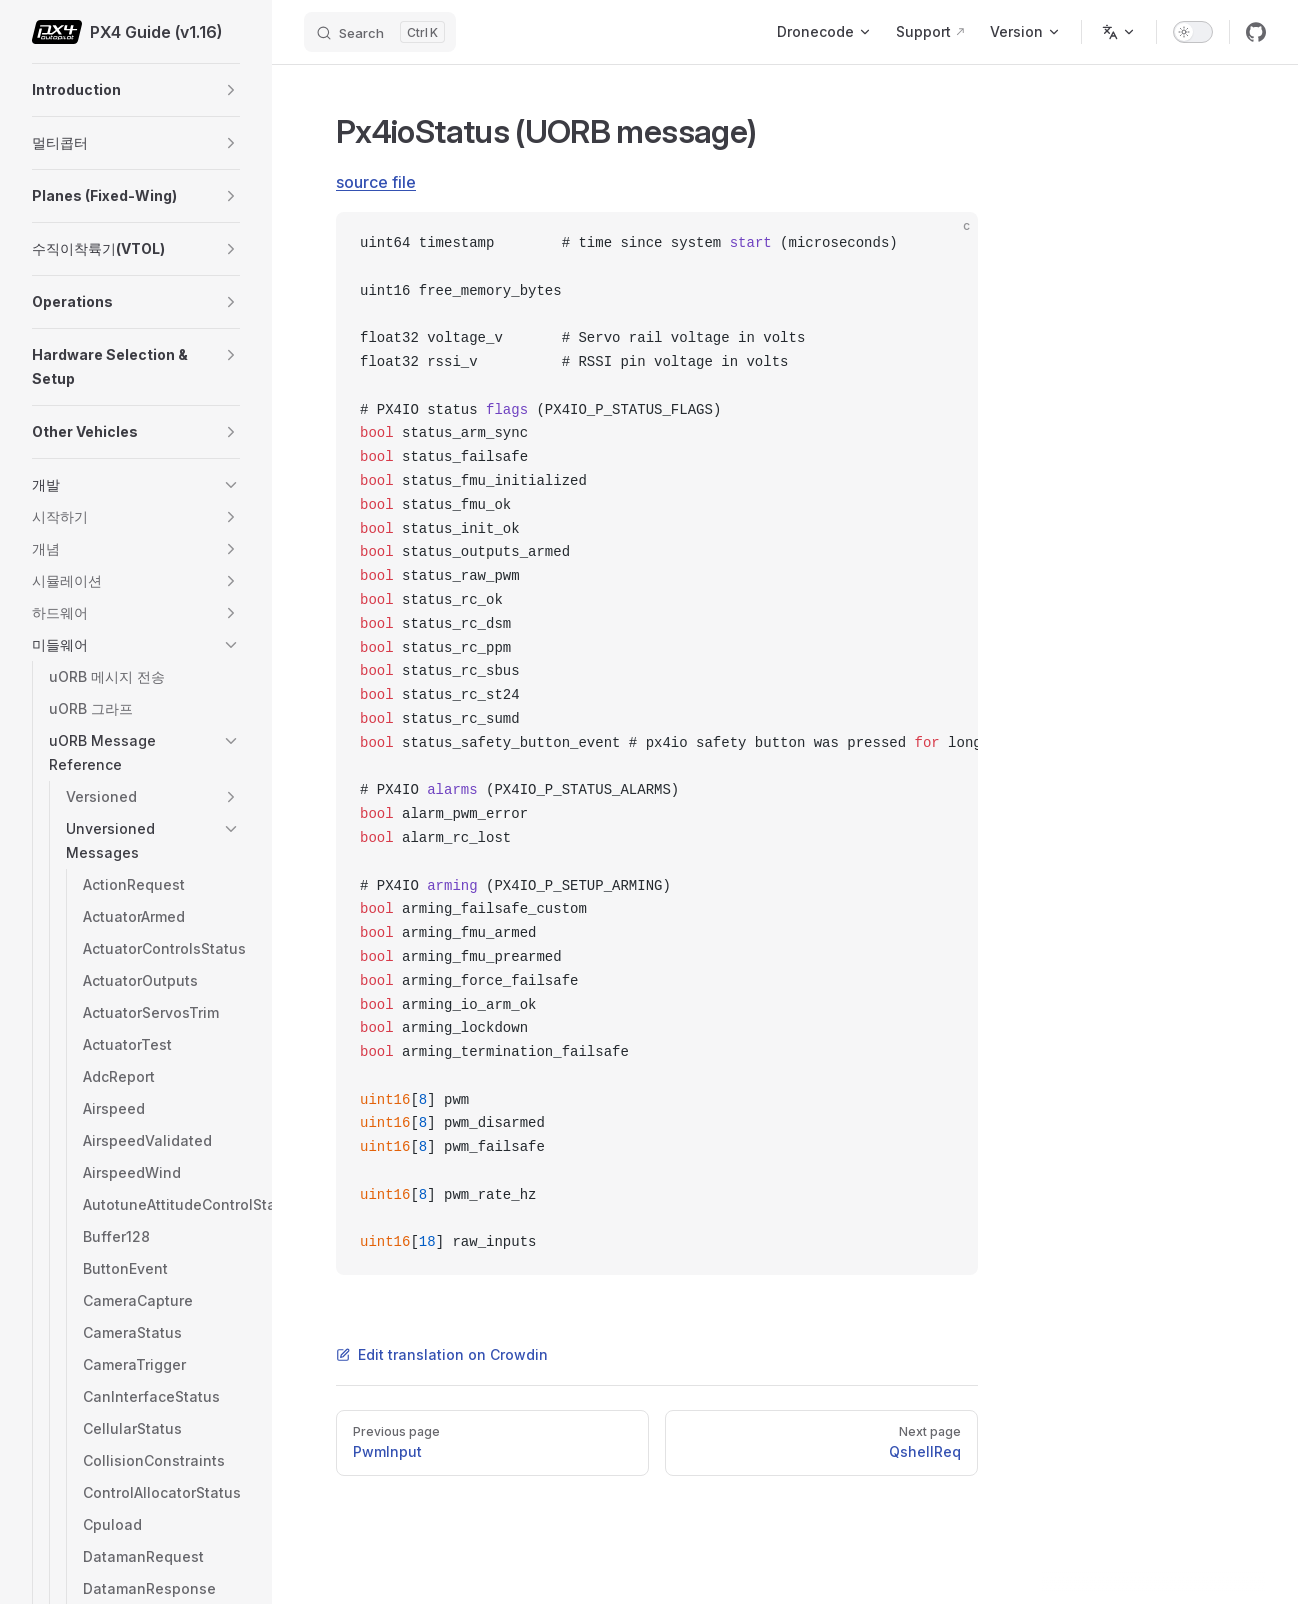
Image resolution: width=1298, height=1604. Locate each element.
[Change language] (1119, 32)
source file (376, 182)
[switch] (1193, 32)
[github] (1256, 32)
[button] (231, 90)
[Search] (380, 32)
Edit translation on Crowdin (442, 1354)
